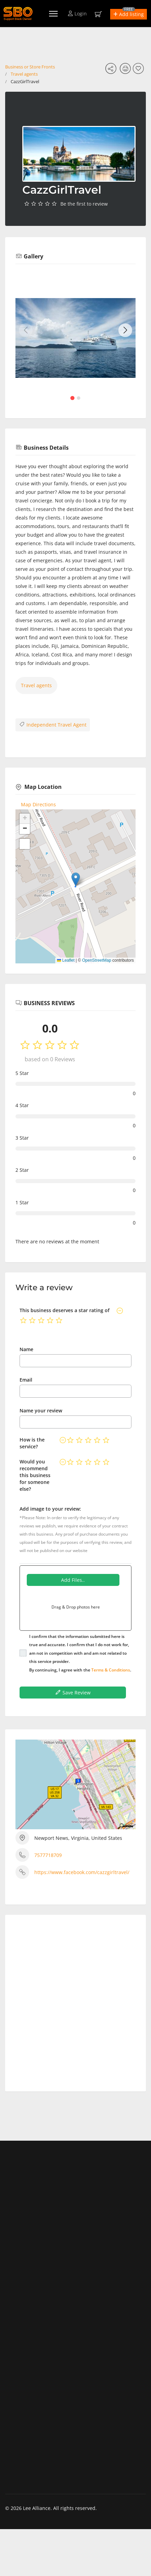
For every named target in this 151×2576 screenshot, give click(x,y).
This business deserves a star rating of (64, 1310)
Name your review (41, 1410)
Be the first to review (84, 204)
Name (26, 1349)
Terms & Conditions (110, 1670)
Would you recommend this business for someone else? (35, 1475)
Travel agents (24, 74)
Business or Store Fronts (30, 67)
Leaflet (65, 960)
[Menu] (53, 13)
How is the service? (32, 1443)
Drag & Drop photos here (75, 1607)
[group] (75, 337)
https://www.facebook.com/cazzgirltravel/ (81, 1872)
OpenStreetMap (96, 960)
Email (26, 1379)
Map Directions (38, 804)
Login (77, 13)
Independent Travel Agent (52, 724)
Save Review (73, 1692)
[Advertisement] (75, 2000)
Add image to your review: (50, 1508)
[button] (128, 14)
